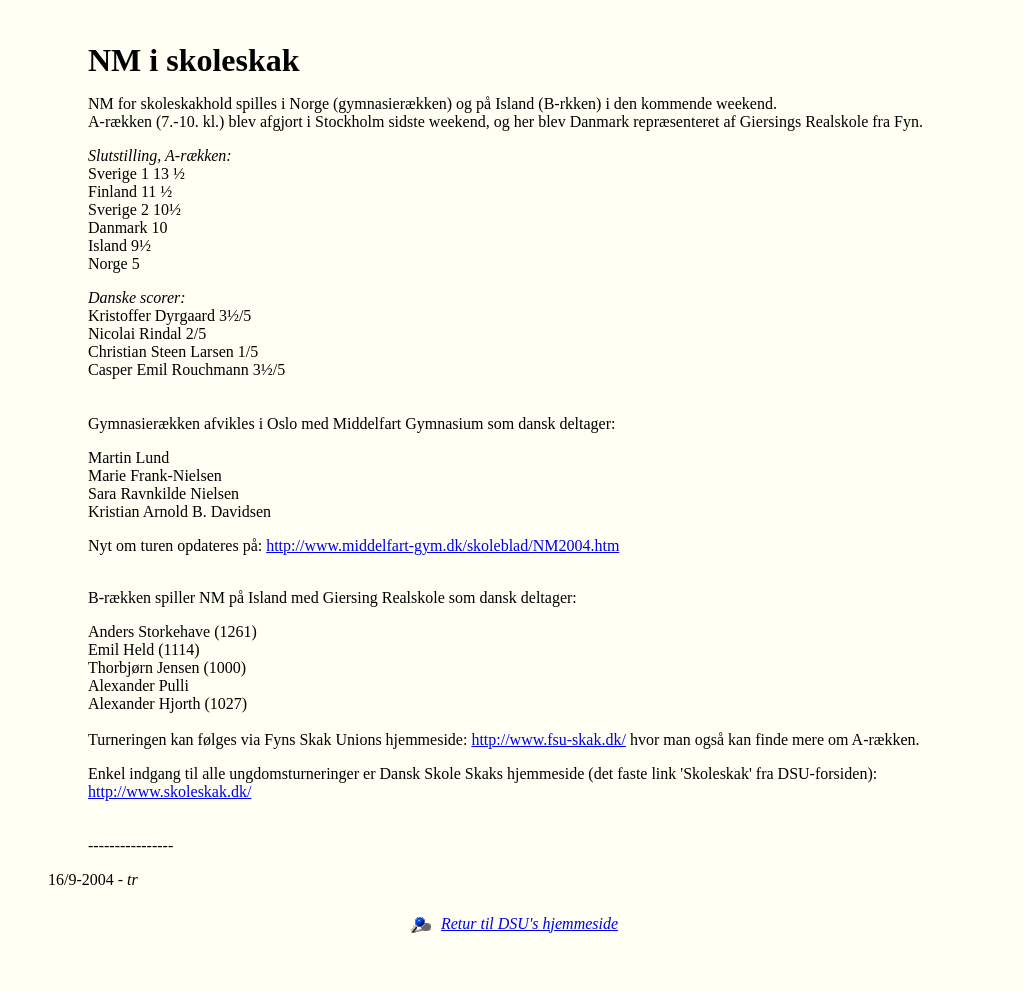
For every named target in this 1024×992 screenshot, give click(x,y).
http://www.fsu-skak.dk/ (548, 739)
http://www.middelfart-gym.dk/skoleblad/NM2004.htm (442, 545)
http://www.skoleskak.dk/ (169, 791)
